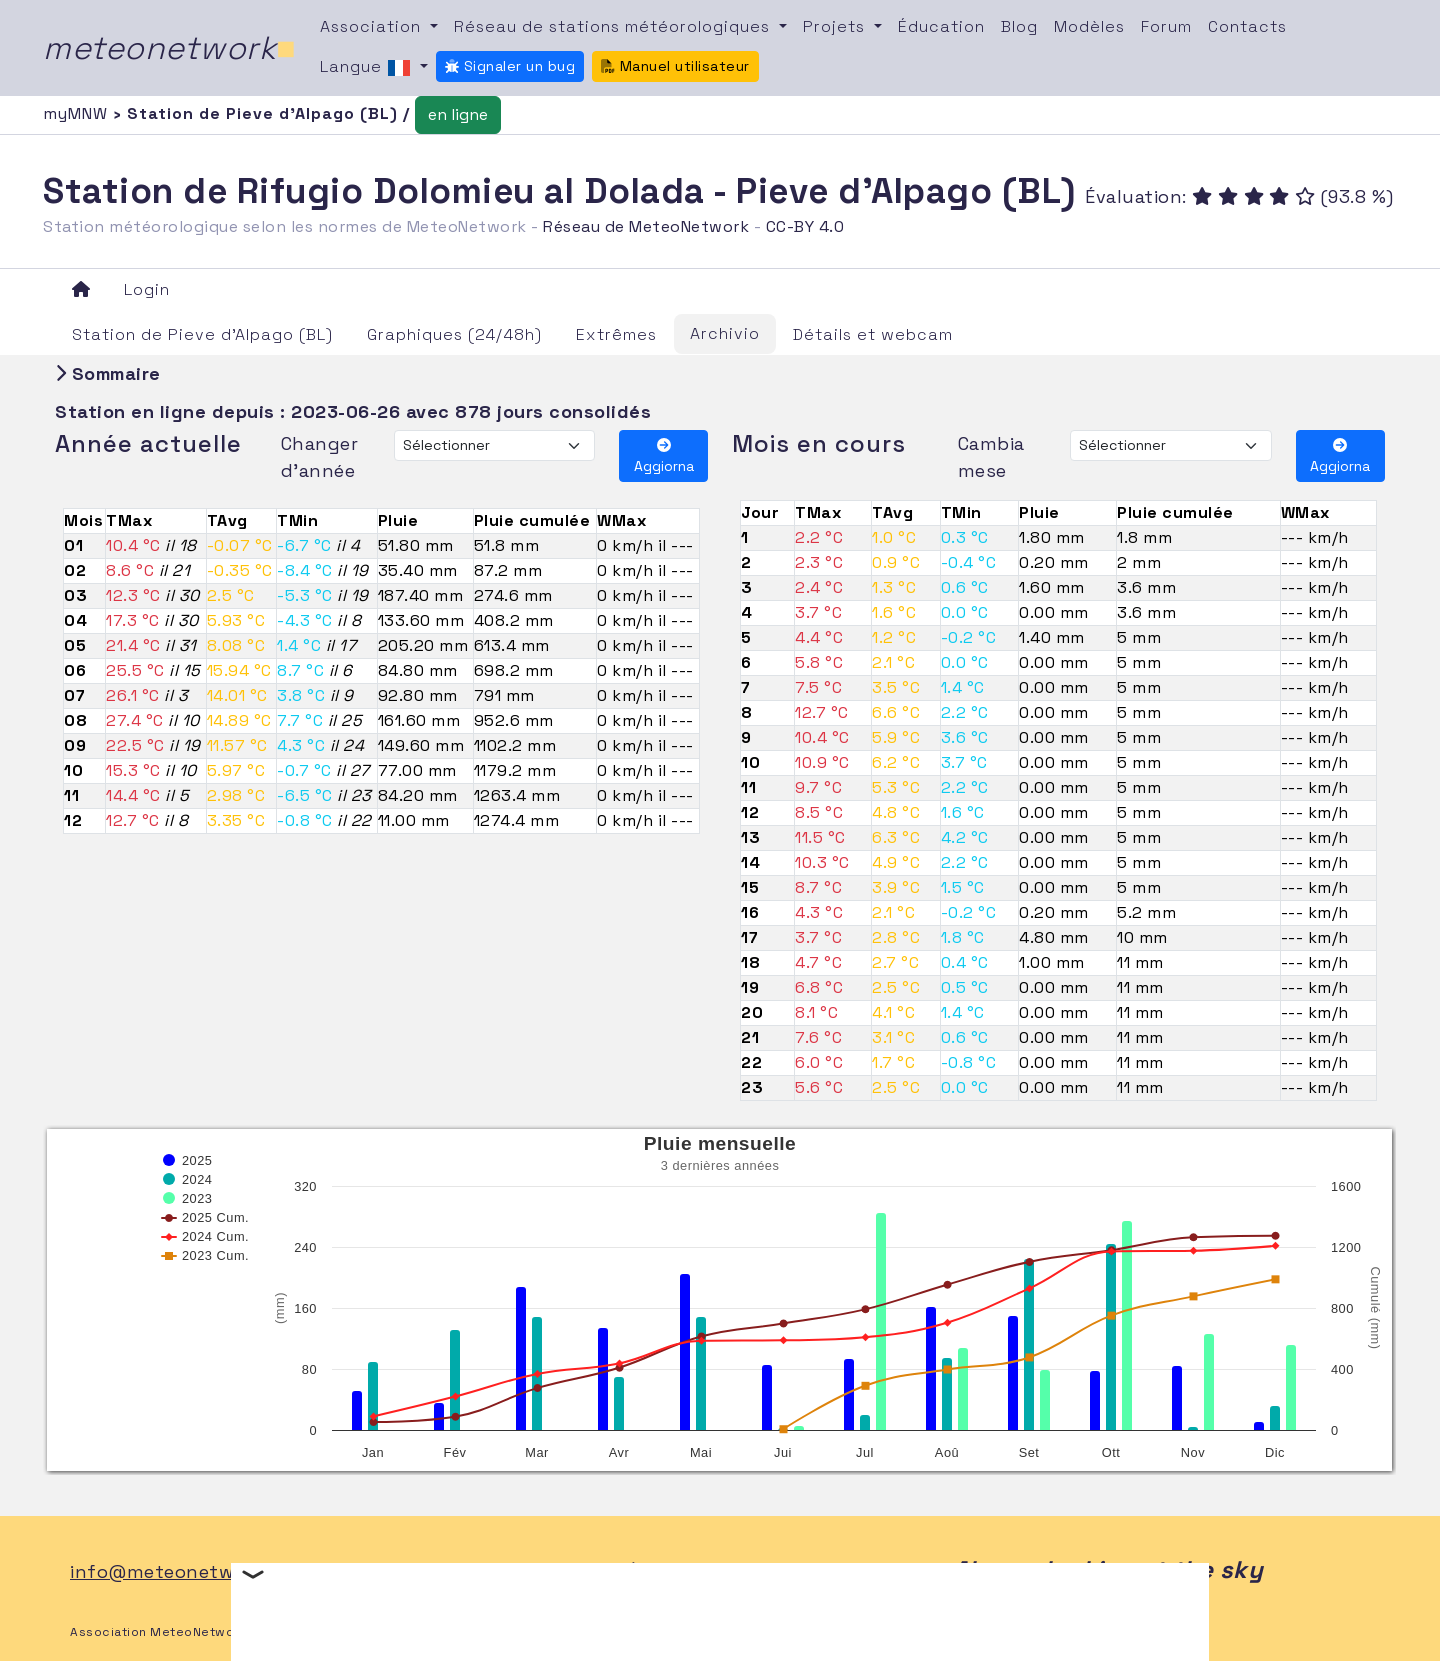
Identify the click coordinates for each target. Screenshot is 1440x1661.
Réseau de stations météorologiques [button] (614, 26)
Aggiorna (664, 456)
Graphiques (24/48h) (454, 334)
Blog (1019, 26)
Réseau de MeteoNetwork (646, 226)
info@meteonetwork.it (175, 1571)
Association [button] (373, 26)
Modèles (1089, 26)
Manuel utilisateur (675, 66)
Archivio (725, 333)
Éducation (941, 26)
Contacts (1247, 26)
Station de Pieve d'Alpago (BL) (202, 334)
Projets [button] (836, 26)
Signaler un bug (510, 66)
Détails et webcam (873, 334)
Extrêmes (616, 334)
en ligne (458, 114)
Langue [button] (368, 68)
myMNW (78, 113)
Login (147, 289)
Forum (1166, 26)
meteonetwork (169, 48)
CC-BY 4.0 (805, 226)
